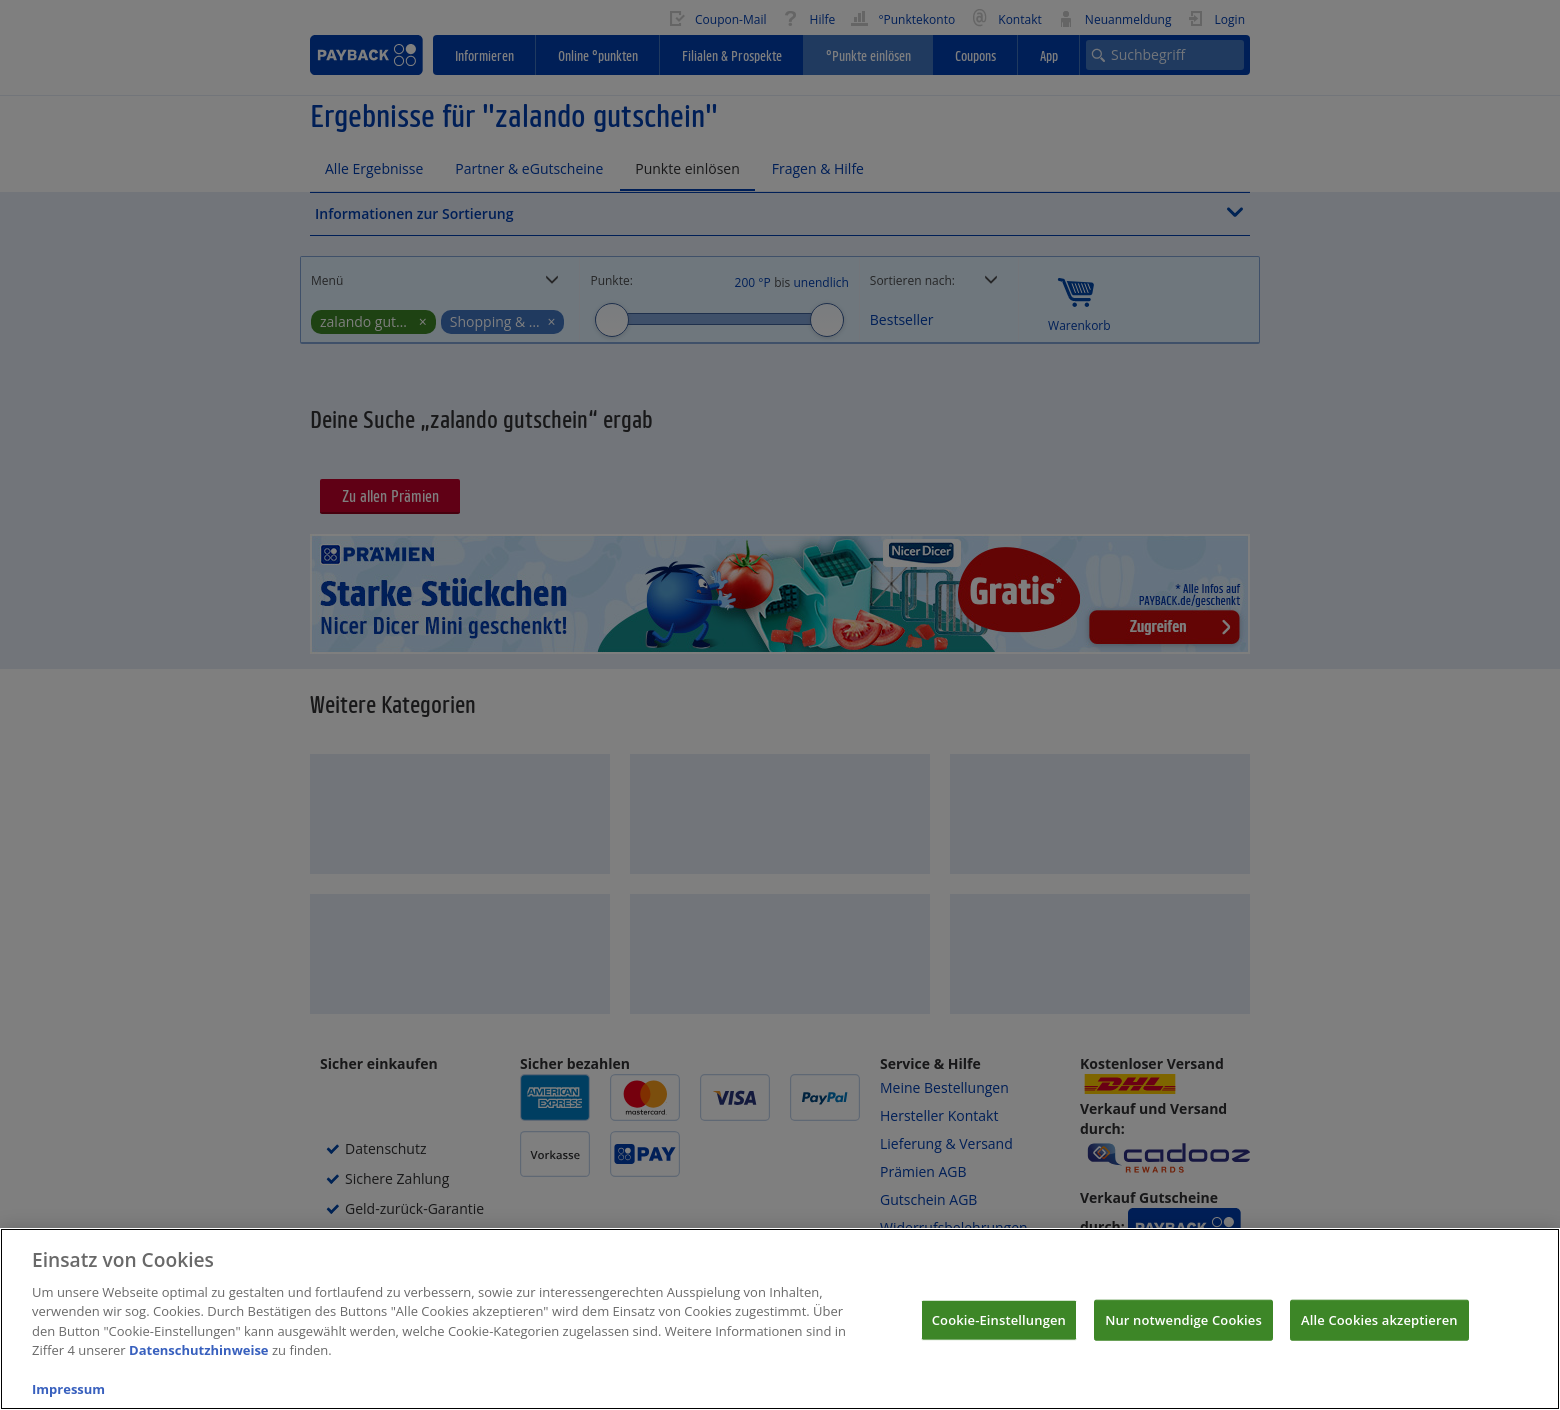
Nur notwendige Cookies (1183, 1338)
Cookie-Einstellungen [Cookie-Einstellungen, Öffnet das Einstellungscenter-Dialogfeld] (999, 1338)
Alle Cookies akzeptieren (1379, 1338)
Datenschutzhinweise (199, 1369)
